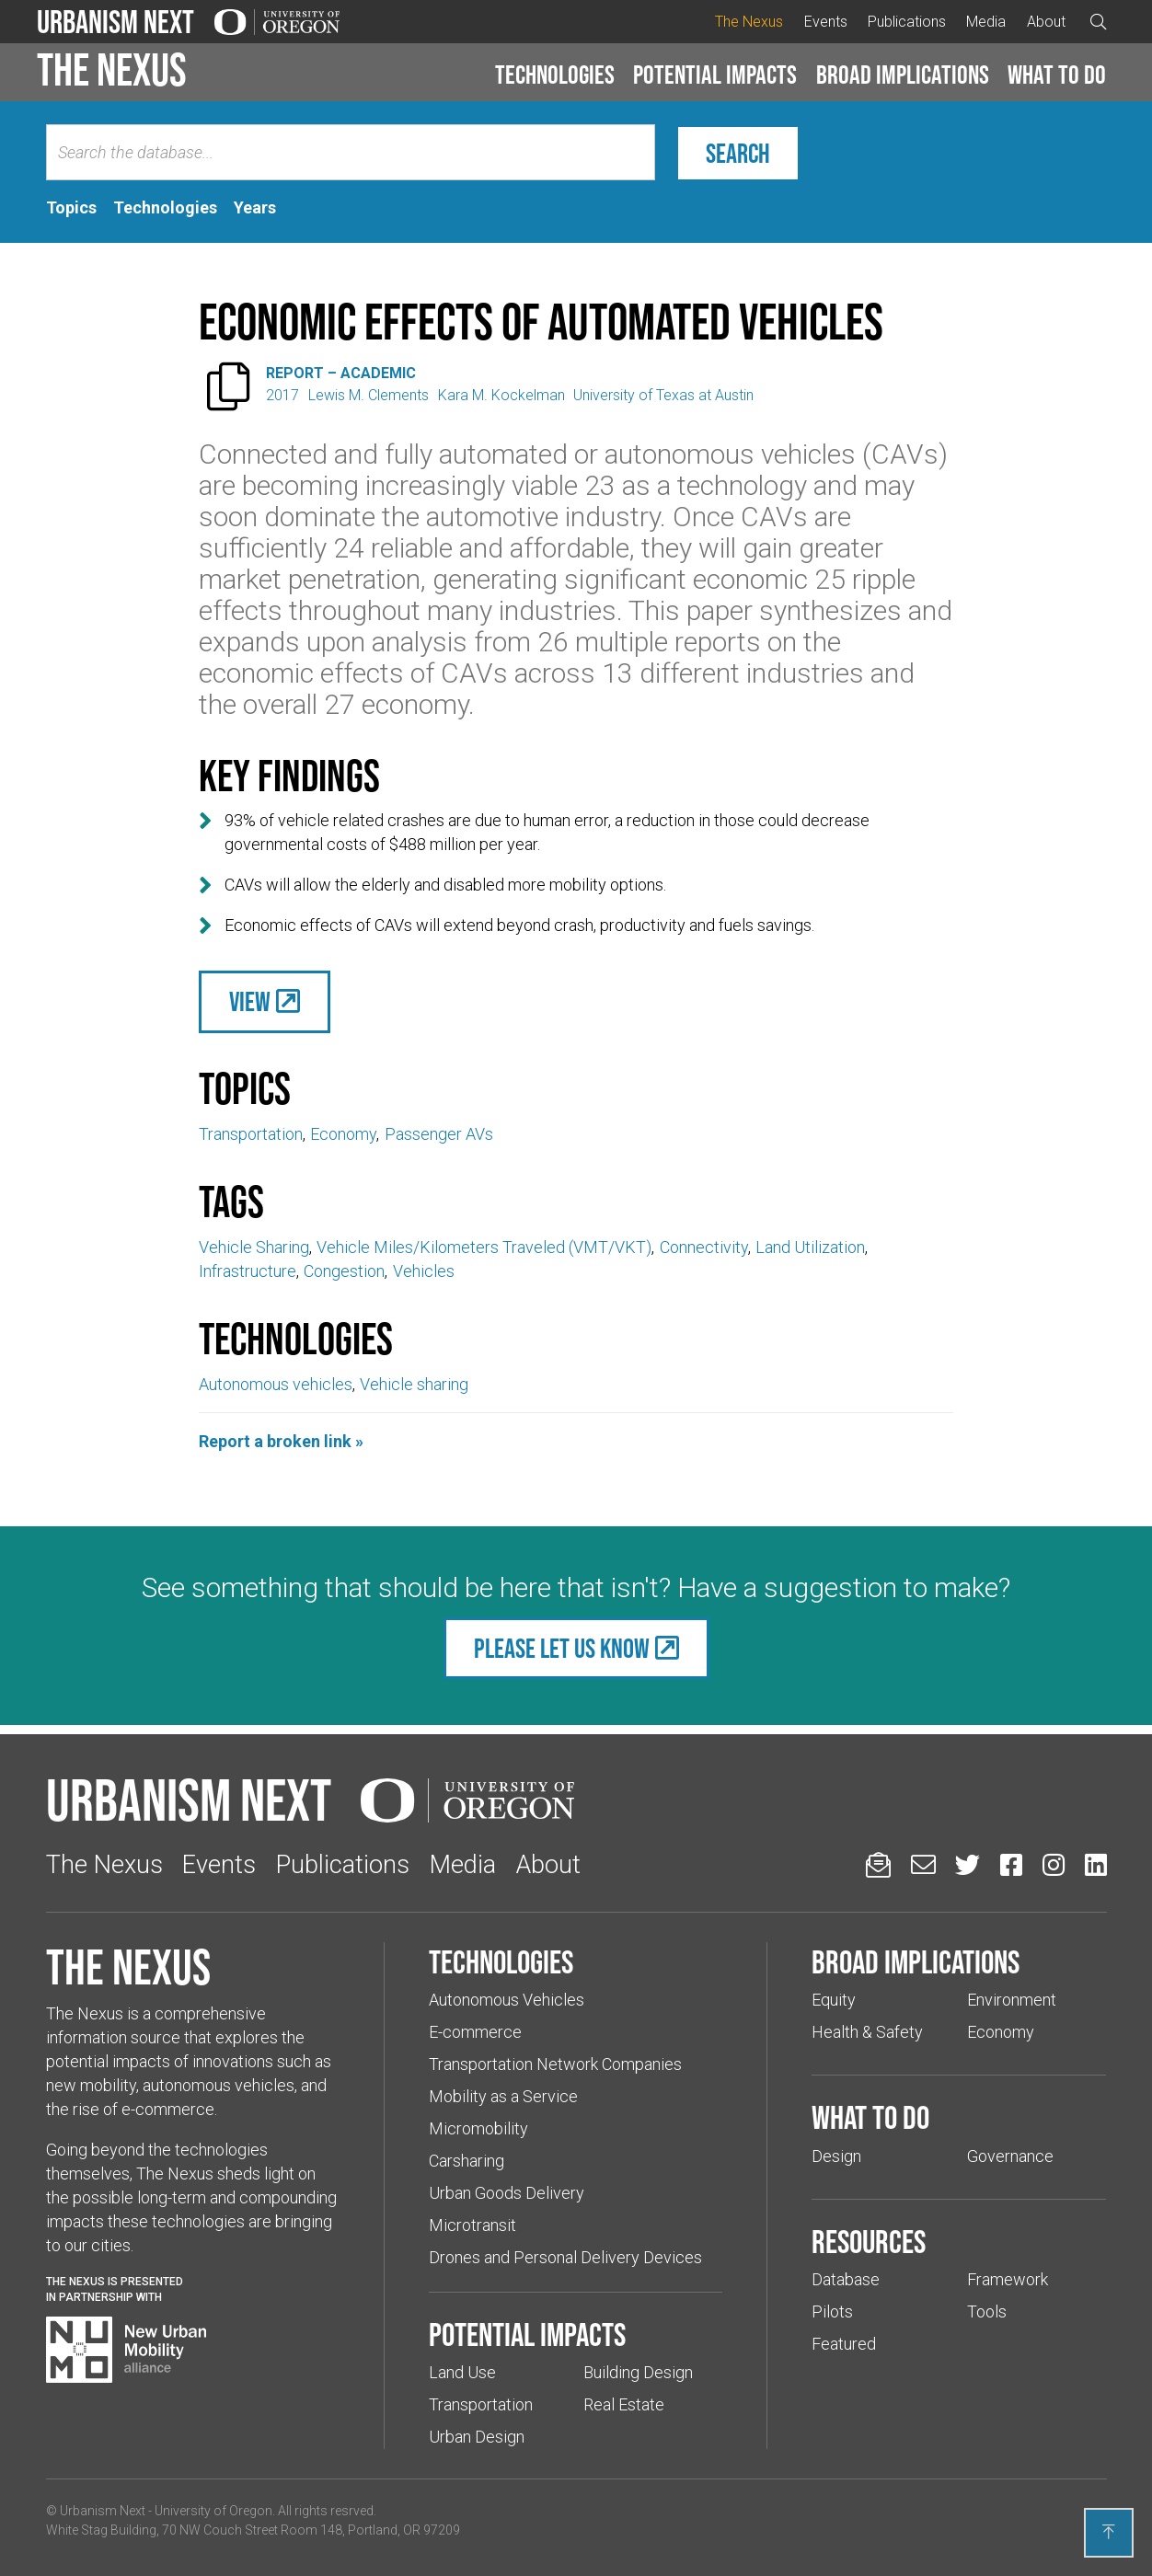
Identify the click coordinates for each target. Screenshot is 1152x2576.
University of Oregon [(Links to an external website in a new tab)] (213, 2510)
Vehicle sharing (414, 1384)
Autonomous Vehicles (506, 1999)
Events (825, 21)
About (1046, 21)
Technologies (555, 74)
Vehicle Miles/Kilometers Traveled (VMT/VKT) (484, 1247)
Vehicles (424, 1271)
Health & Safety (867, 2031)
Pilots (832, 2311)
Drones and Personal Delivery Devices (565, 2257)
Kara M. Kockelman (501, 395)
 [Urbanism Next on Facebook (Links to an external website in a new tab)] (1011, 1864)
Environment (1011, 1999)
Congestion (344, 1271)
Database (846, 2279)
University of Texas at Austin (663, 395)
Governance (1010, 2156)
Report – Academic (341, 373)
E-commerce (475, 2031)
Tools (987, 2311)
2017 (282, 395)
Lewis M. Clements (368, 395)
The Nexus (749, 21)
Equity (834, 1999)
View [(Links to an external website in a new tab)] (250, 1001)
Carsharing (466, 2160)
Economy (343, 1134)
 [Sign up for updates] (878, 1864)
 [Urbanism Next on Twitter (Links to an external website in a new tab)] (967, 1864)
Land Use (462, 2372)
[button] (555, 75)
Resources (869, 2241)
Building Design (638, 2372)
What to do (1057, 74)
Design (836, 2156)
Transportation (251, 1134)
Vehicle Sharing (254, 1247)
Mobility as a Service (503, 2096)
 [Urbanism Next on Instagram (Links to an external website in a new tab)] (1054, 1864)
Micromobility (478, 2128)
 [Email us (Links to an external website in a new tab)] (923, 1864)
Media (986, 21)
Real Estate (623, 2404)
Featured (844, 2343)
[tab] (71, 208)
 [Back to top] (1108, 2532)
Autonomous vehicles (275, 1384)
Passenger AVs (439, 1134)
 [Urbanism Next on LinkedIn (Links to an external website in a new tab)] (1096, 1864)
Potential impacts (715, 74)
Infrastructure (247, 1271)
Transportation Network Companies (555, 2064)
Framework (1007, 2279)
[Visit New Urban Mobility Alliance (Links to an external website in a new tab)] (126, 2350)
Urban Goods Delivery (506, 2192)
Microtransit (472, 2225)
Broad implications (902, 74)
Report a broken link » (281, 1441)
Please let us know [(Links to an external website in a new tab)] (562, 1648)
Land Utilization (810, 1247)
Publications (907, 21)
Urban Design (476, 2436)
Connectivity (704, 1247)
